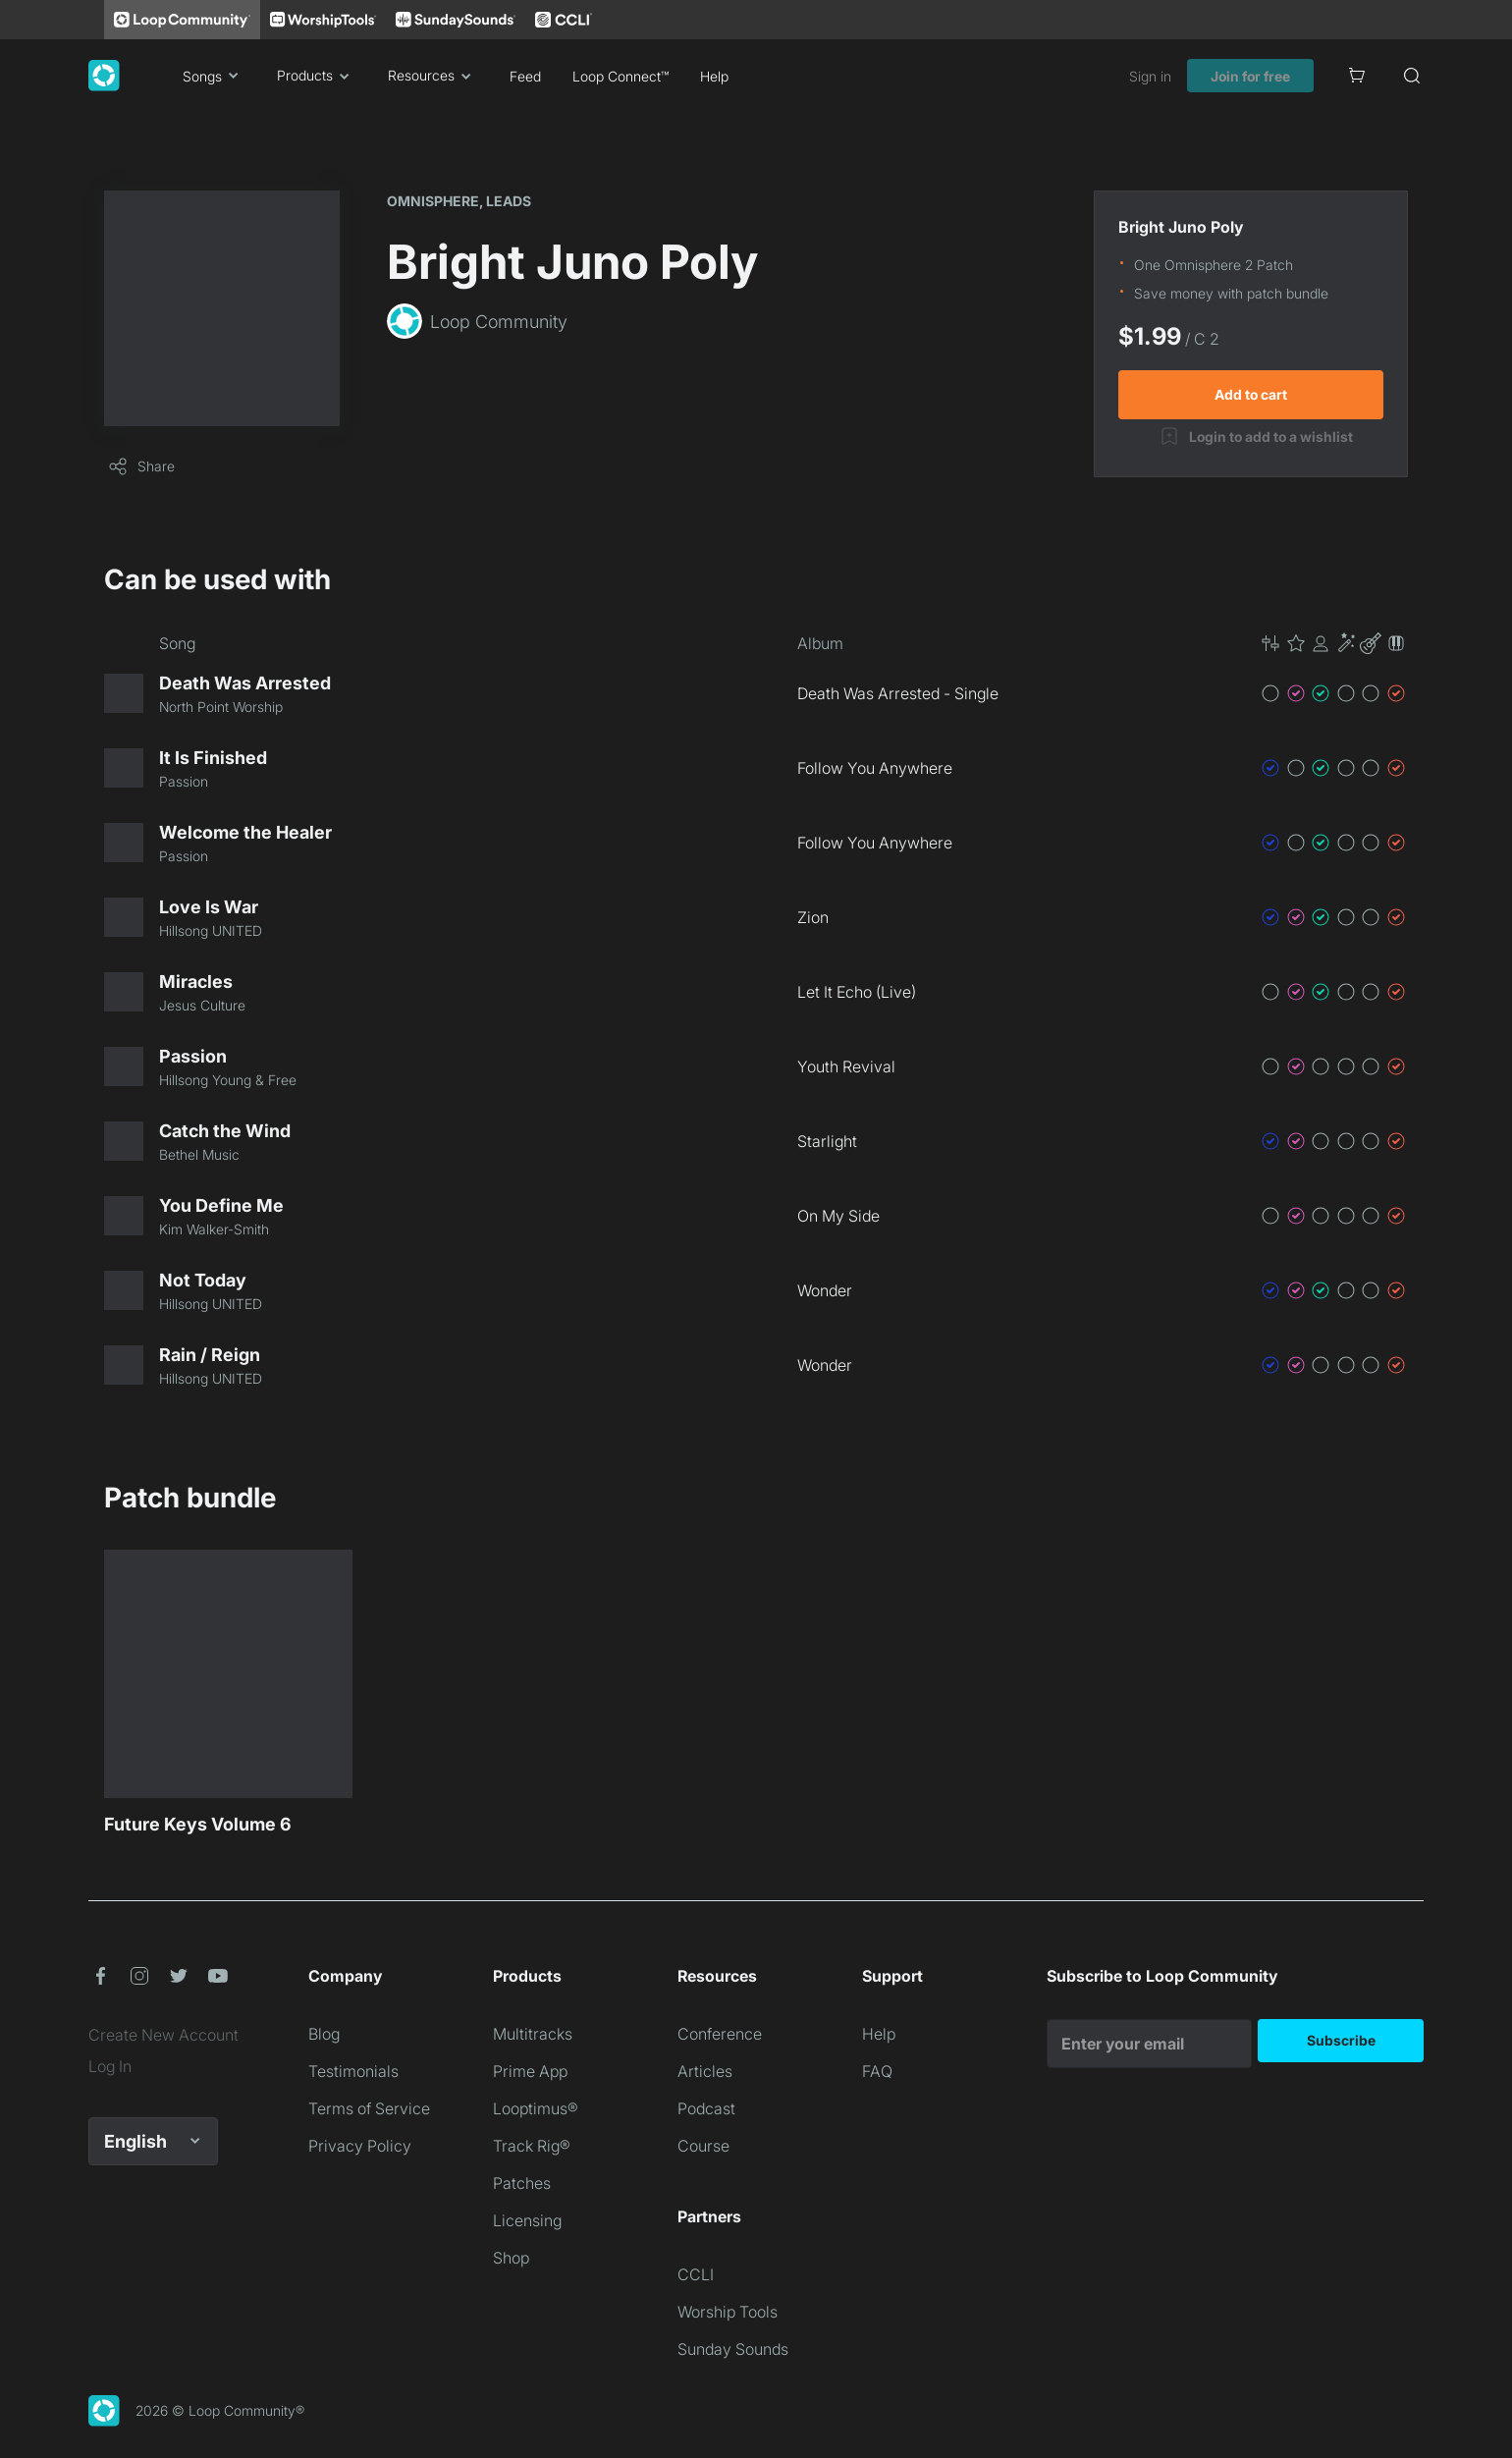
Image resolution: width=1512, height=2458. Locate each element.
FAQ (877, 2071)
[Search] (1412, 75)
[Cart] (1357, 75)
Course (703, 2146)
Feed (525, 76)
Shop (511, 2257)
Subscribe (1341, 2040)
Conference (719, 2034)
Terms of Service (369, 2108)
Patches (522, 2183)
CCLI (695, 2274)
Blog (324, 2034)
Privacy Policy (359, 2146)
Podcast (706, 2108)
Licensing (527, 2220)
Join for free (1250, 76)
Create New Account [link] (163, 2035)
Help (714, 76)
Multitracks (532, 2034)
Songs (214, 75)
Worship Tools (727, 2311)
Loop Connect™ (620, 76)
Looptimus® (535, 2108)
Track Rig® (531, 2146)
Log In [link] (110, 2066)
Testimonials (353, 2071)
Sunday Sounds (732, 2349)
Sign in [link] (1150, 76)
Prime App (530, 2071)
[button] (1333, 643)
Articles (704, 2071)
